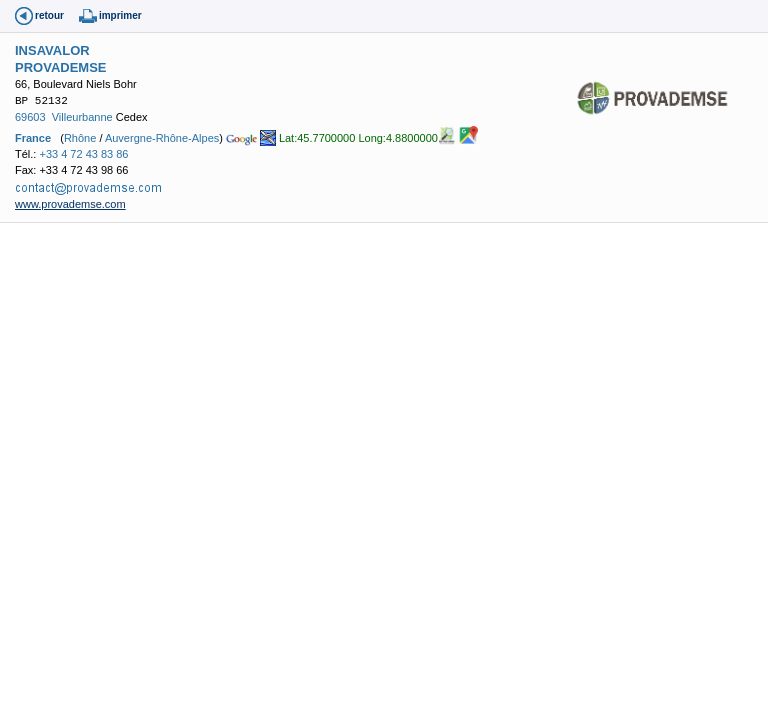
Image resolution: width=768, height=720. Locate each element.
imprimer (120, 15)
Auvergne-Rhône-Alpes (162, 137)
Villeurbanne (82, 117)
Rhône (80, 137)
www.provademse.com (70, 204)
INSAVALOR (52, 50)
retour (49, 15)
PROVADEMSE (61, 67)
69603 (30, 117)
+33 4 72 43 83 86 (83, 154)
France (33, 137)
